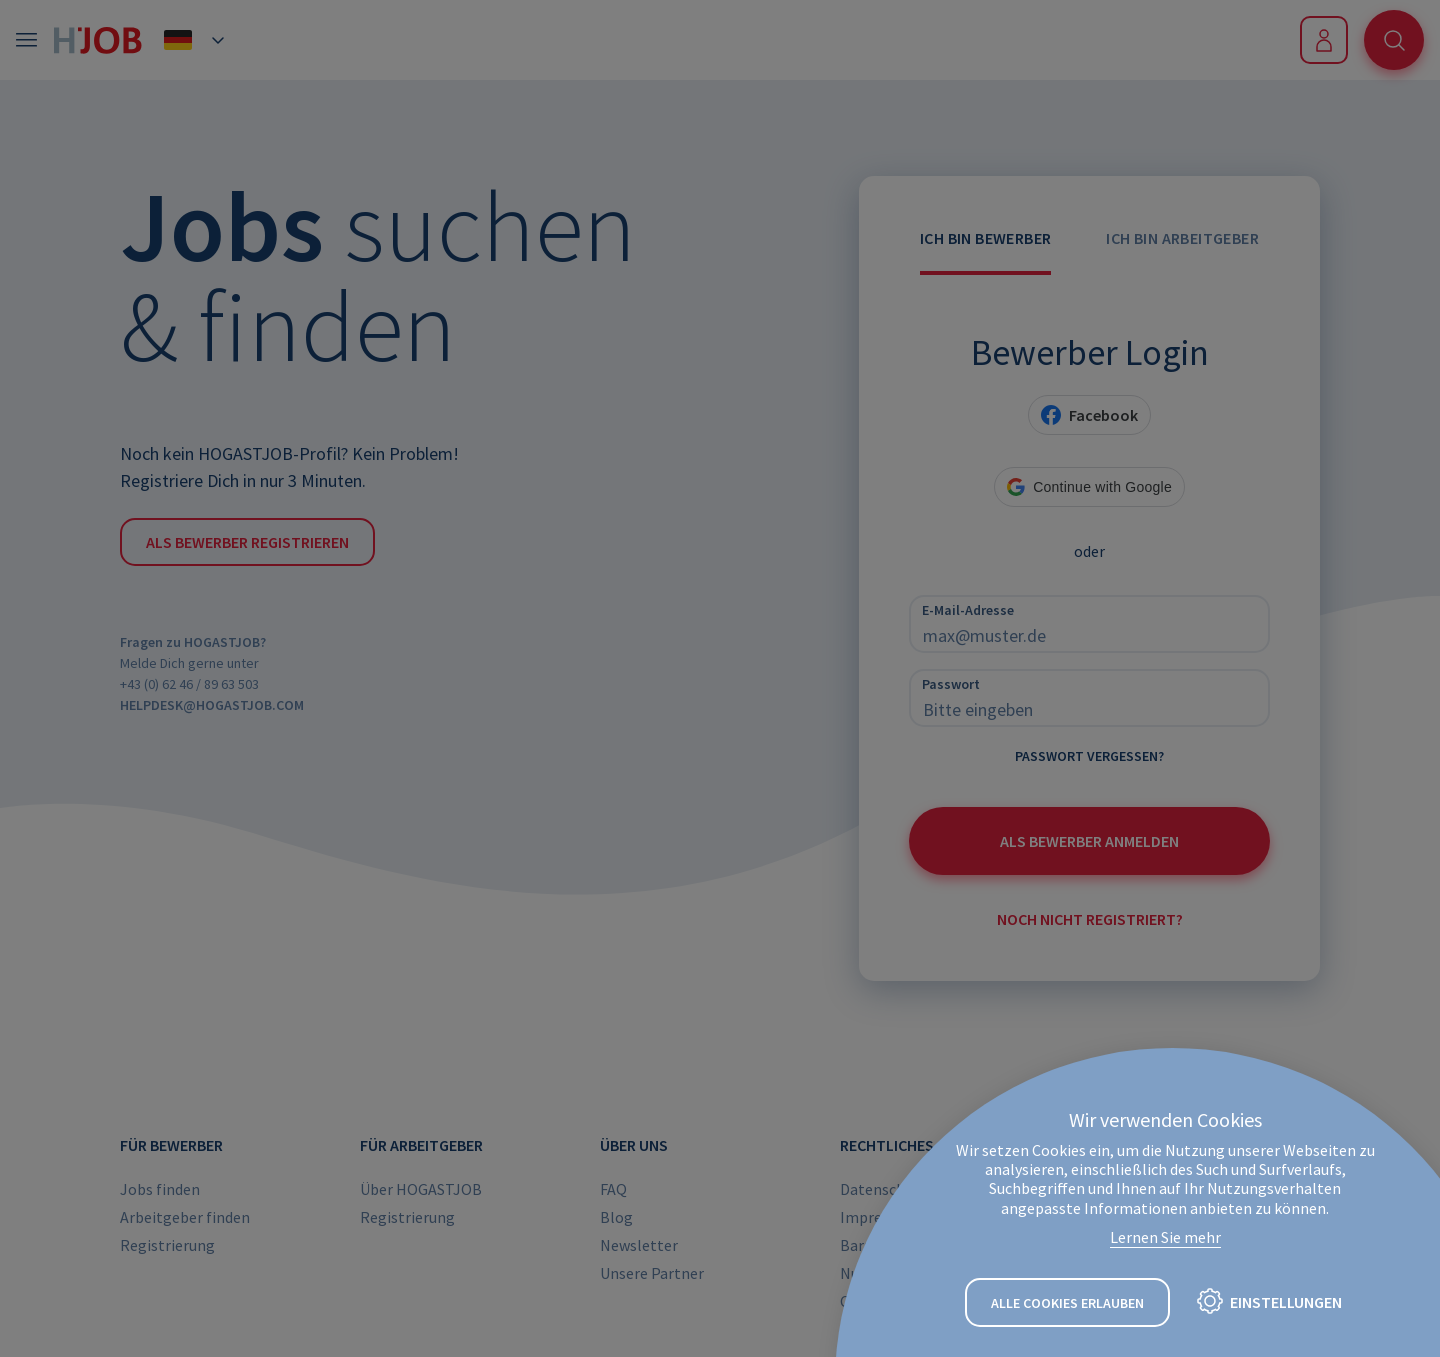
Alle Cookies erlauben (1067, 1303)
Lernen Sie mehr (1165, 1237)
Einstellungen (1286, 1302)
